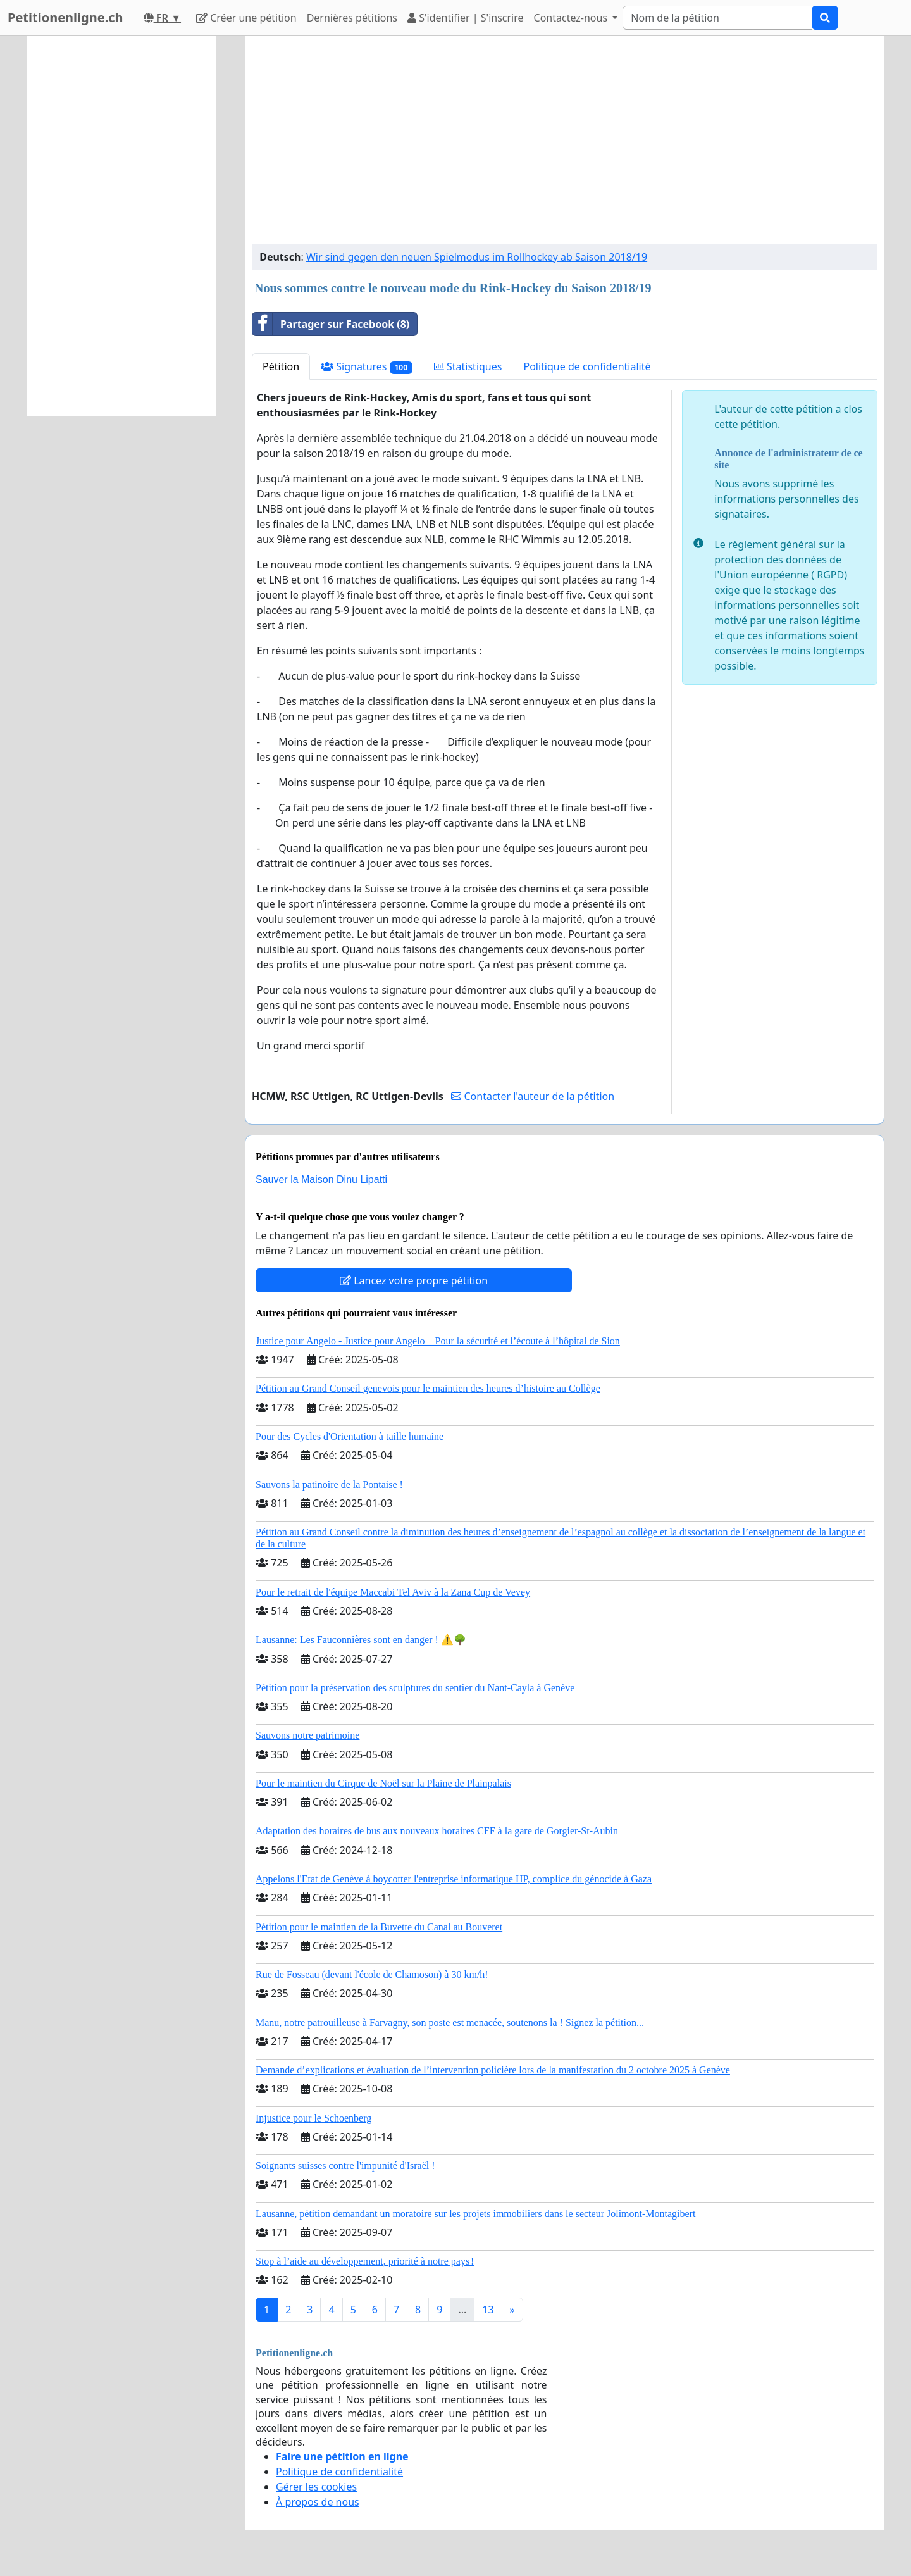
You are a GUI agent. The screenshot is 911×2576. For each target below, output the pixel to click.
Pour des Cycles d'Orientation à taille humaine (349, 1436)
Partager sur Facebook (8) (330, 324)
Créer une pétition (246, 18)
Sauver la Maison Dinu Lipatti (321, 1179)
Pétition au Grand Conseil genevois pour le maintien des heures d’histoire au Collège (428, 1388)
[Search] (717, 18)
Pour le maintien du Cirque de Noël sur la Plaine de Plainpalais (383, 1783)
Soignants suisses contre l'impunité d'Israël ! (345, 2165)
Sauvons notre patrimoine (307, 1735)
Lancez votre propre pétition (414, 1280)
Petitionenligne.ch (65, 17)
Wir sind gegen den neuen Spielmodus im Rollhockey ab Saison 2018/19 (476, 257)
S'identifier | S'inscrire (465, 18)
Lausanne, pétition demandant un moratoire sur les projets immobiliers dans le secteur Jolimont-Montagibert (475, 2213)
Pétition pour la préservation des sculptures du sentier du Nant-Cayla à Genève (415, 1687)
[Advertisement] (564, 145)
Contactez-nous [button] (572, 18)
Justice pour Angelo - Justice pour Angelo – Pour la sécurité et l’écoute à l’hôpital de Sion (438, 1340)
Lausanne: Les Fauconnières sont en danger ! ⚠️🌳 (361, 1639)
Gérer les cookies (316, 2487)
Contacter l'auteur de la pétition (532, 1096)
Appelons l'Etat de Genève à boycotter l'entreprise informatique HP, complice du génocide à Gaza (454, 1878)
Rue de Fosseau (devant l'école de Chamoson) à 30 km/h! (372, 1974)
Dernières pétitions (352, 18)
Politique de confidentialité (586, 366)
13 (487, 2310)
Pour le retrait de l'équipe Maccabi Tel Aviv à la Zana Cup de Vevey (393, 1592)
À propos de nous (317, 2502)
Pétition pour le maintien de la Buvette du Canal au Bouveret (379, 1927)
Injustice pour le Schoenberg (313, 2118)
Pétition (281, 366)
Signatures (366, 367)
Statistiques (468, 366)
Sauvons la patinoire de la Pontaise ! (329, 1484)
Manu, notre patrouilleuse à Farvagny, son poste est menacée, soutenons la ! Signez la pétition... (450, 2022)
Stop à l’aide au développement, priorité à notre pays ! (365, 2261)
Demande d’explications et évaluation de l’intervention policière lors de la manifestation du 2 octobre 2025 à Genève (493, 2070)
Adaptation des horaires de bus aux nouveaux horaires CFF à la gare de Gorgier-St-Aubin (437, 1830)
